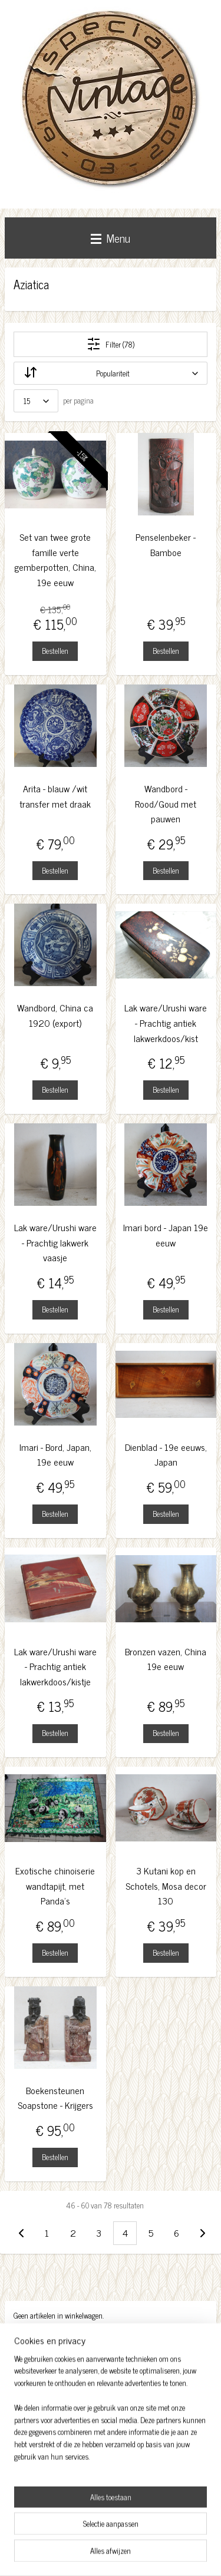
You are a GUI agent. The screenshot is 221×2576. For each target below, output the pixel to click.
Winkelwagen (42, 2342)
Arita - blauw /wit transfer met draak (55, 796)
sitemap (103, 2534)
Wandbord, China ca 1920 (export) (55, 1015)
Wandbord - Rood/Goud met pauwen (165, 803)
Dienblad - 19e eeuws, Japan (166, 1455)
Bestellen (55, 650)
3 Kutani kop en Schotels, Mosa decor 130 (166, 1885)
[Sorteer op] (110, 373)
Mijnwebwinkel (140, 2554)
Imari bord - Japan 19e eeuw (165, 1235)
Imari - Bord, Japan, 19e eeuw (55, 1455)
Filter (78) (110, 344)
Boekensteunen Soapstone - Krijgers (55, 2098)
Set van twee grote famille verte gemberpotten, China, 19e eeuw (55, 560)
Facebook (31, 2438)
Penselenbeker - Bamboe (166, 545)
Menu (110, 237)
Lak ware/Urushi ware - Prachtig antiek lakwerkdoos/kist (165, 1022)
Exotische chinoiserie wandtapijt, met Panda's (55, 1885)
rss (120, 2534)
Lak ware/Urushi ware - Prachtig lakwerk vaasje (55, 1242)
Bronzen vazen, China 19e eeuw (165, 1659)
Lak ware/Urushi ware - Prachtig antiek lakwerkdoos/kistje (55, 1666)
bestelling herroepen (153, 2534)
